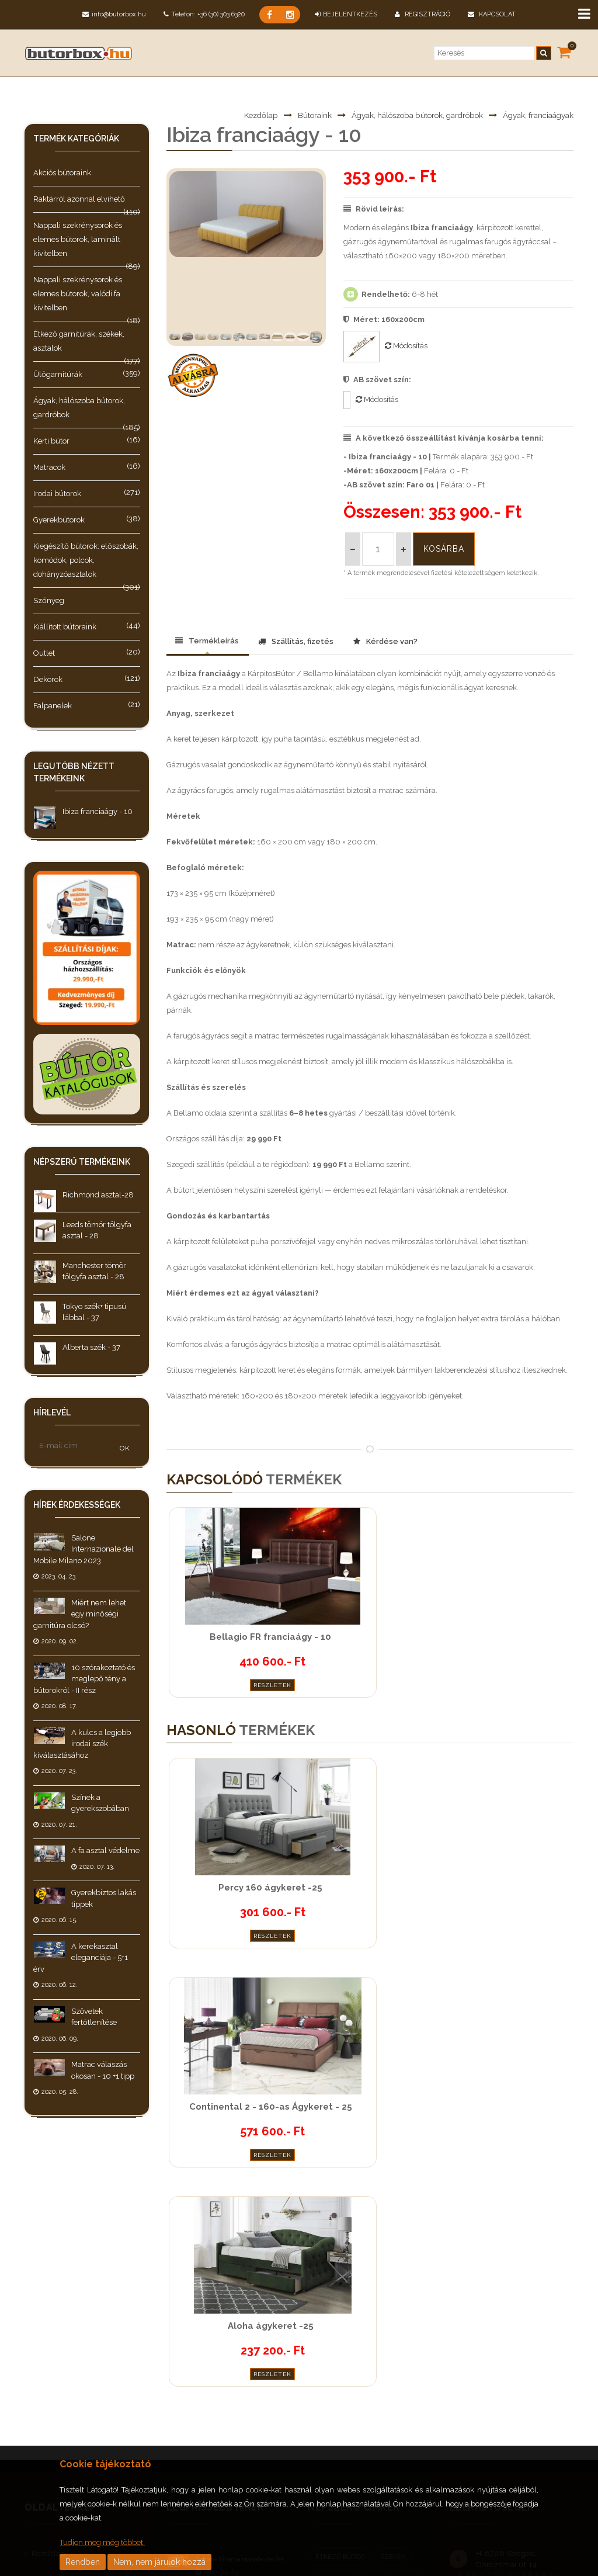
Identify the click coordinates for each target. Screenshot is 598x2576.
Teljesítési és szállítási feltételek (85, 2357)
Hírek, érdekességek (66, 2331)
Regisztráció (422, 14)
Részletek (228, 1682)
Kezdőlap (243, 115)
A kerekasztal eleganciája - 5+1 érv (80, 1957)
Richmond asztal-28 (98, 1194)
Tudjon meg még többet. (102, 2542)
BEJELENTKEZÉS (346, 14)
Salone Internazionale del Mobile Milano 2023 (83, 1549)
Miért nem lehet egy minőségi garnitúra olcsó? (79, 1614)
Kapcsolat (492, 14)
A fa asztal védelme (105, 1850)
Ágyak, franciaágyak (536, 115)
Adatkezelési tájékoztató (73, 2409)
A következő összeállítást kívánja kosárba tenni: (443, 438)
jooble (542, 2395)
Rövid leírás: (373, 209)
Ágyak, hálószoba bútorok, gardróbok (407, 115)
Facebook (460, 2369)
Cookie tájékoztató (62, 2435)
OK (125, 1448)
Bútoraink (298, 115)
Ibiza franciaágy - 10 (97, 811)
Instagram (483, 2369)
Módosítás (406, 345)
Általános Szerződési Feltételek (86, 2383)
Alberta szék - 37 (91, 1347)
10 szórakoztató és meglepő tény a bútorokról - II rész (84, 1679)
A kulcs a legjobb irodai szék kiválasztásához (82, 1744)
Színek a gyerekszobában (237, 2429)
